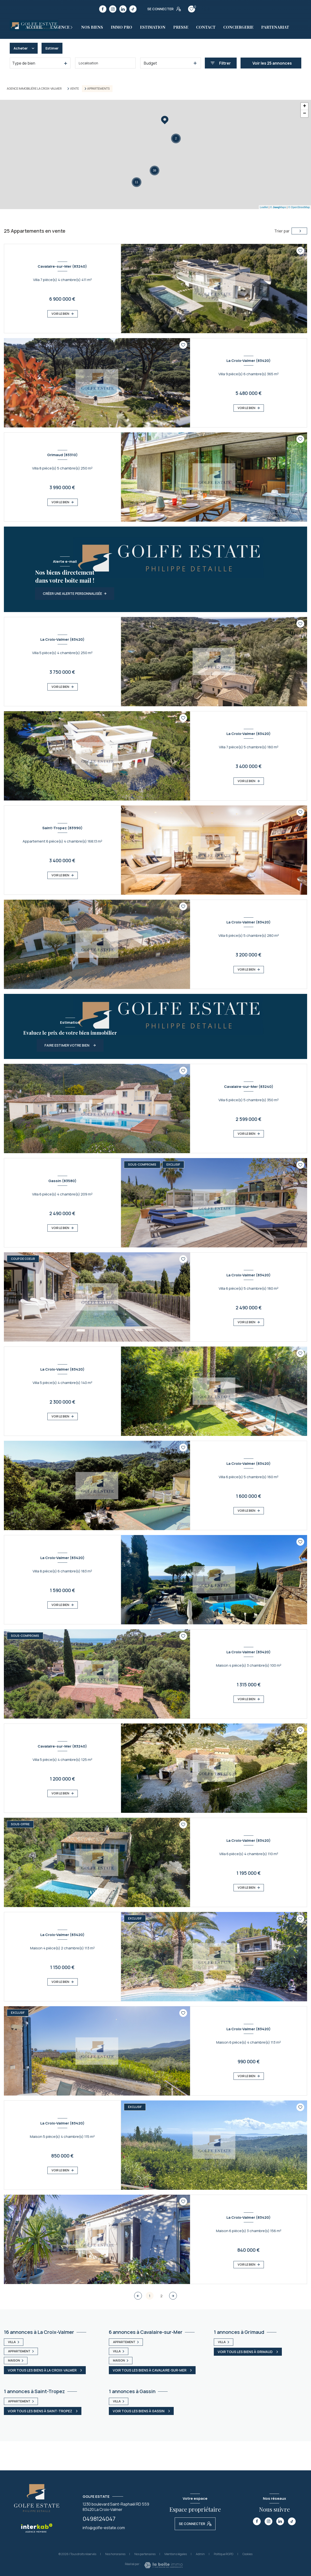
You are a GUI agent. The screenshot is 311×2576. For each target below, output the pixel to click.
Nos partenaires (145, 2554)
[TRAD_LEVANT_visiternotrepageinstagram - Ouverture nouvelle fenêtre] (113, 9)
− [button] (304, 113)
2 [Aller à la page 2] (161, 2295)
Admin (200, 2554)
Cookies (247, 2554)
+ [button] (304, 106)
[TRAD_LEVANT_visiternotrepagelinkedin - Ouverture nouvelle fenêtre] (123, 9)
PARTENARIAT (275, 27)
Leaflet (264, 207)
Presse (180, 27)
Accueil (34, 27)
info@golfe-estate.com (104, 2527)
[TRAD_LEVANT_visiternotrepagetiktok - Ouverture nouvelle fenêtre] (133, 9)
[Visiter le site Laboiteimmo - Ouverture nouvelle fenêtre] (163, 2565)
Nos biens (92, 27)
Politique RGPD (223, 2554)
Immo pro (121, 27)
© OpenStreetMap (299, 207)
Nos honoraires (115, 2554)
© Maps (278, 207)
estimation (152, 27)
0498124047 (99, 2519)
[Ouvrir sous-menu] (74, 27)
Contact (206, 27)
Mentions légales (175, 2554)
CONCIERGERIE (238, 27)
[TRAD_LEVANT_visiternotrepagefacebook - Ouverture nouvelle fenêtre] (103, 9)
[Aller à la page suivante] (173, 2295)
